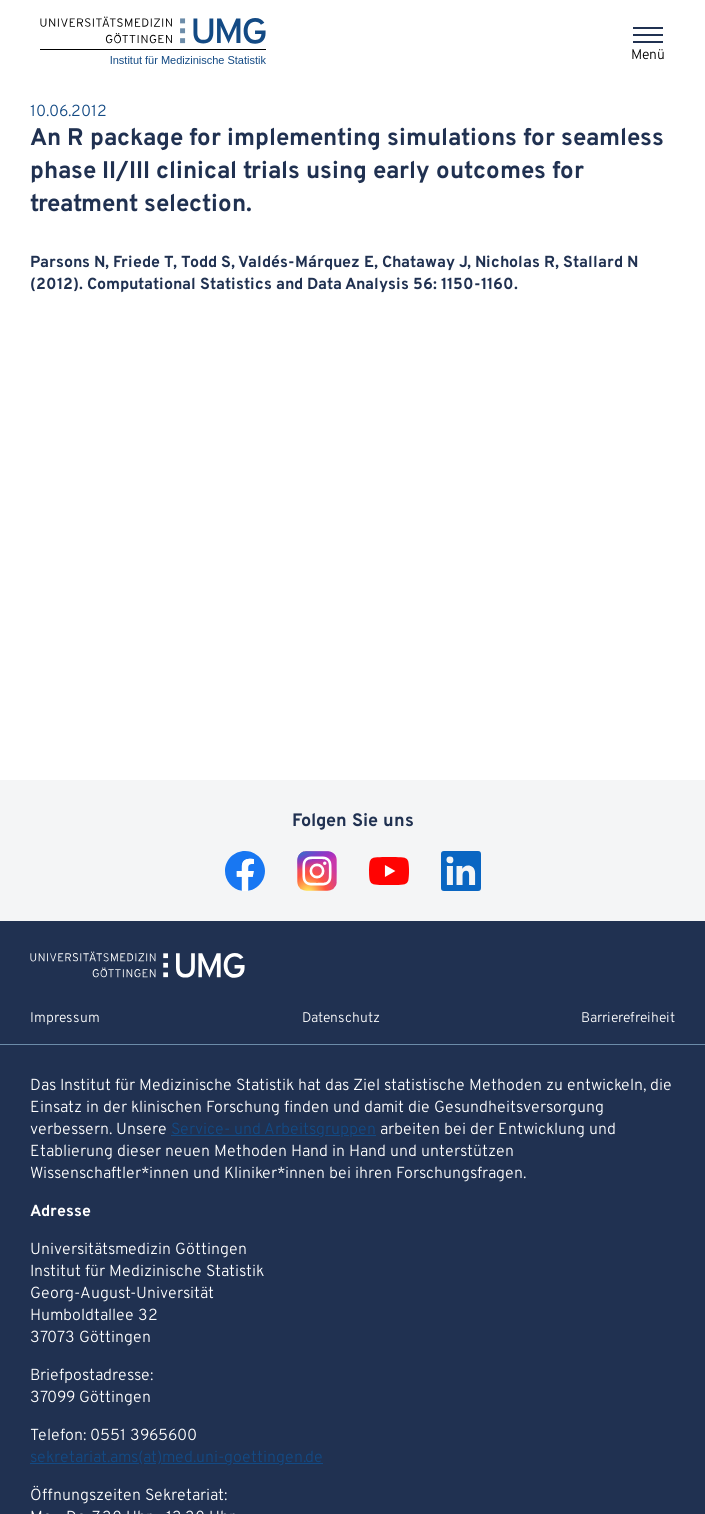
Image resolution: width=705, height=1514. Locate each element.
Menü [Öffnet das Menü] (648, 55)
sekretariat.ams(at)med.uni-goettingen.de (176, 1458)
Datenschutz (341, 1018)
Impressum (65, 1018)
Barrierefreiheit (628, 1018)
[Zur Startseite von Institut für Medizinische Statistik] (137, 974)
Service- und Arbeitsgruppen (273, 1130)
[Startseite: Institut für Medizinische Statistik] (153, 42)
